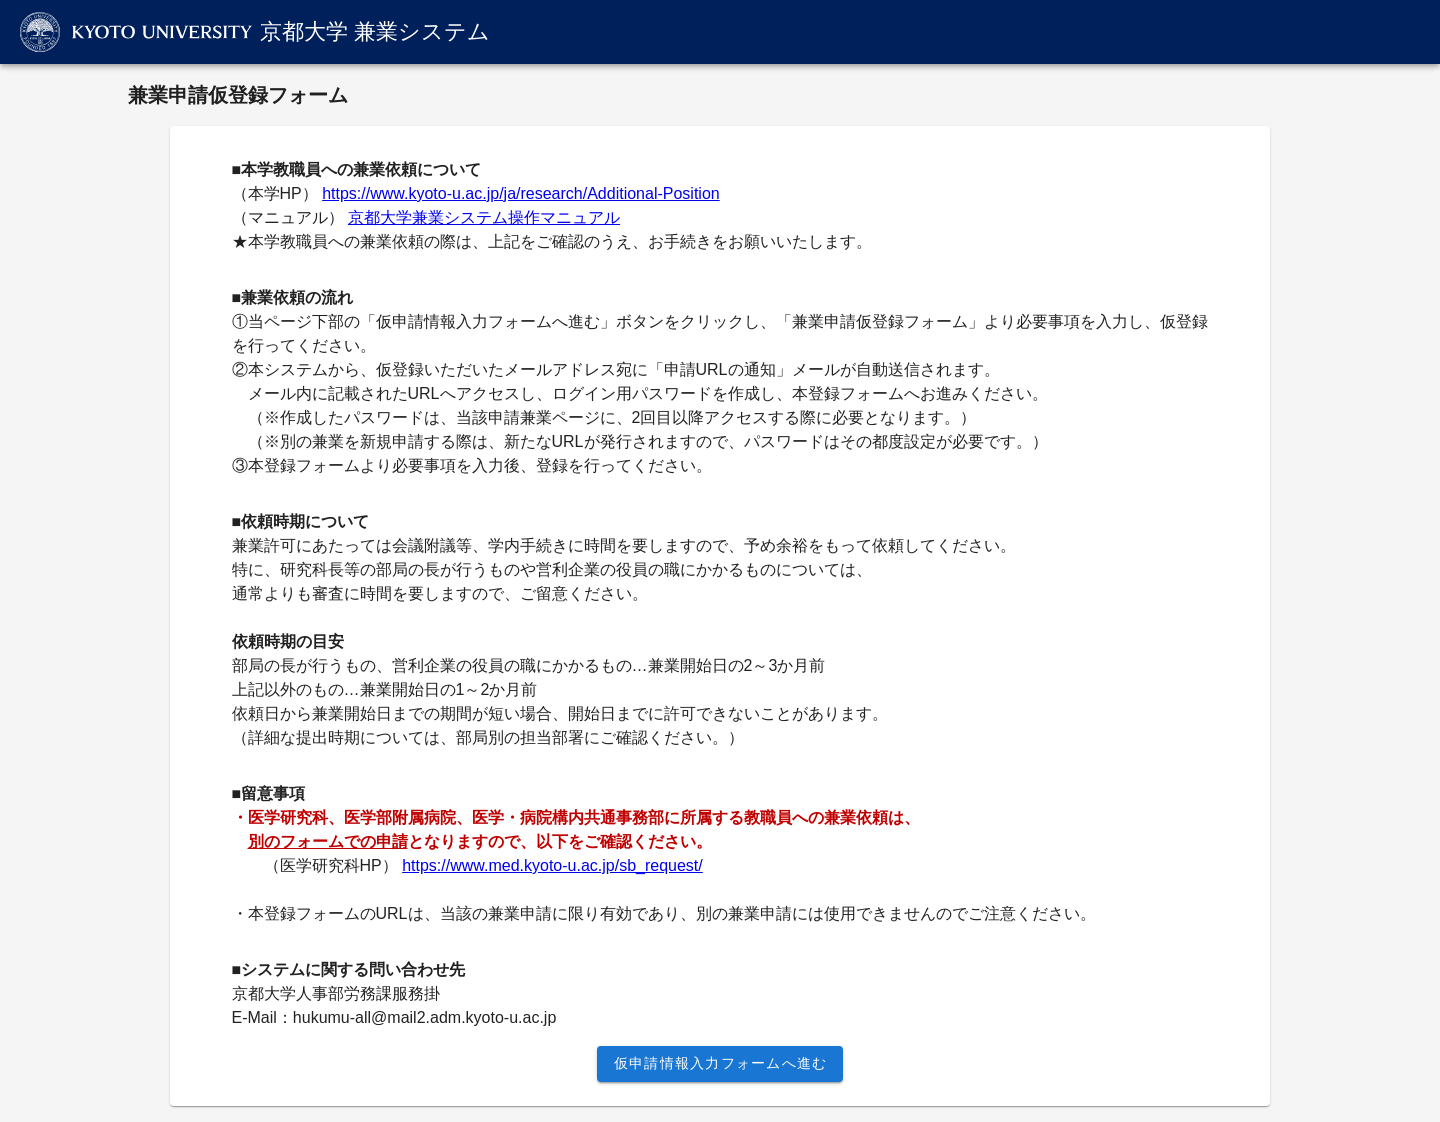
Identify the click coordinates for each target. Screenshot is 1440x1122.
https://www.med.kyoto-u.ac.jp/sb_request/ (552, 865)
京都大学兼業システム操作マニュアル (484, 217)
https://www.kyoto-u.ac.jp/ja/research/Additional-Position (521, 193)
